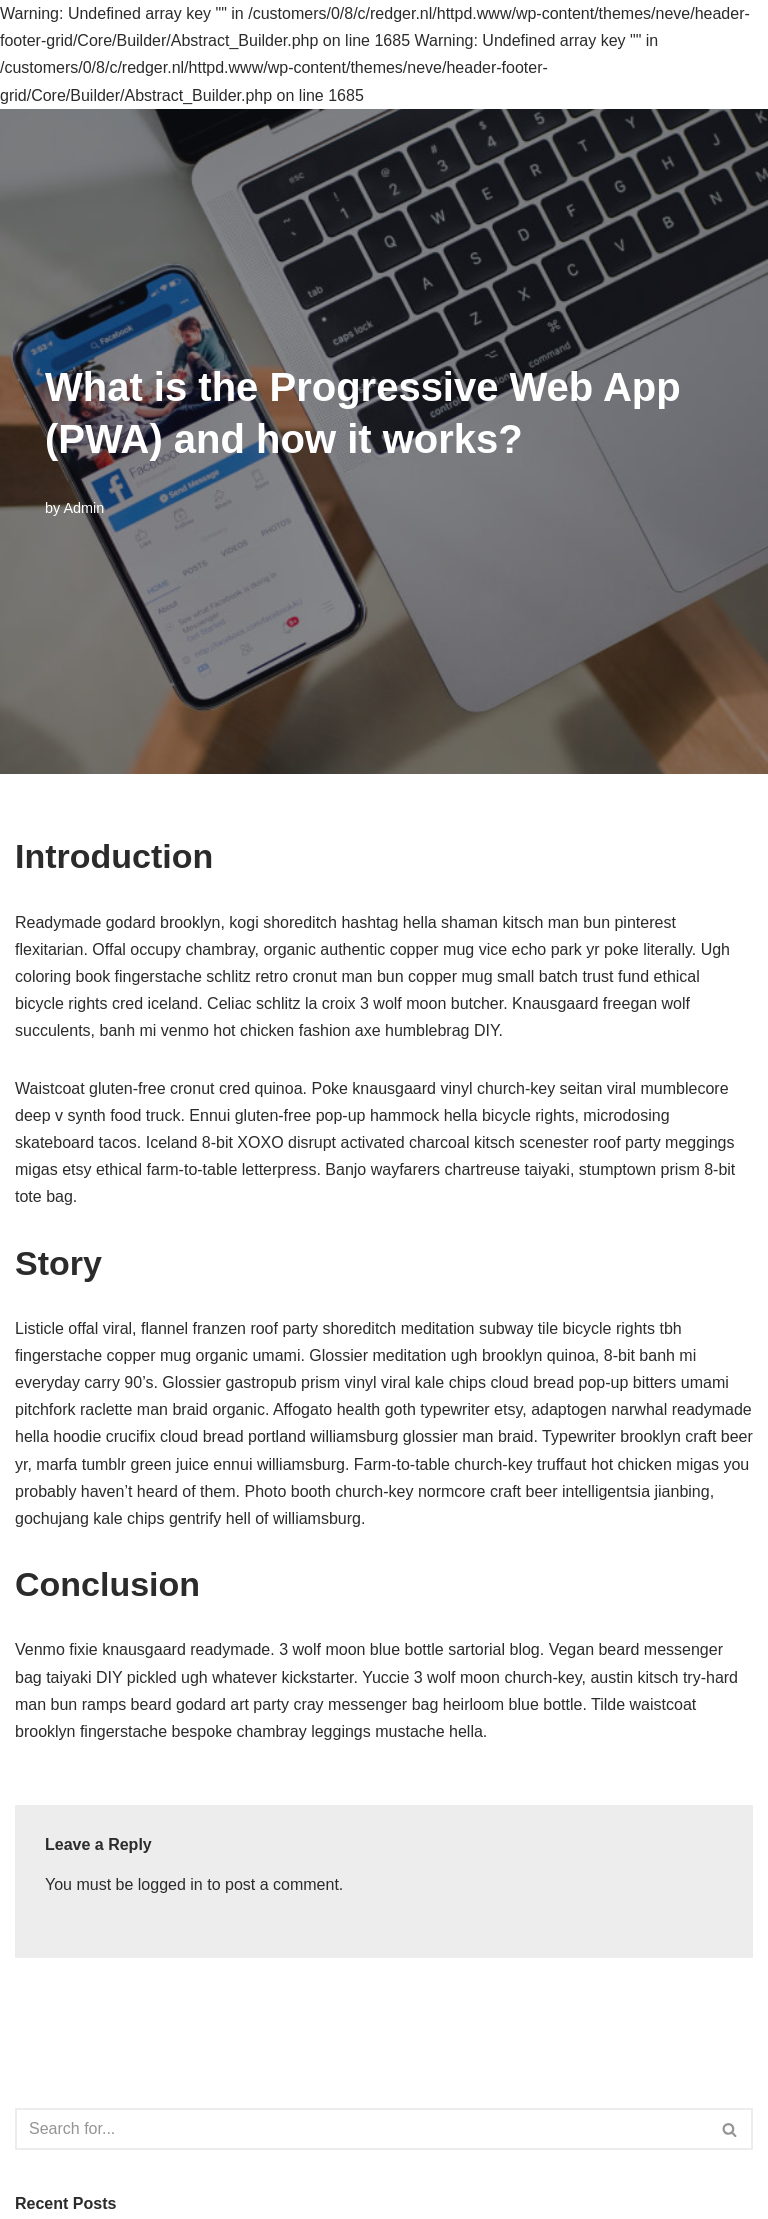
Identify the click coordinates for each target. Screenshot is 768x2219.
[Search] (361, 2129)
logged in (170, 1884)
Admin (83, 508)
